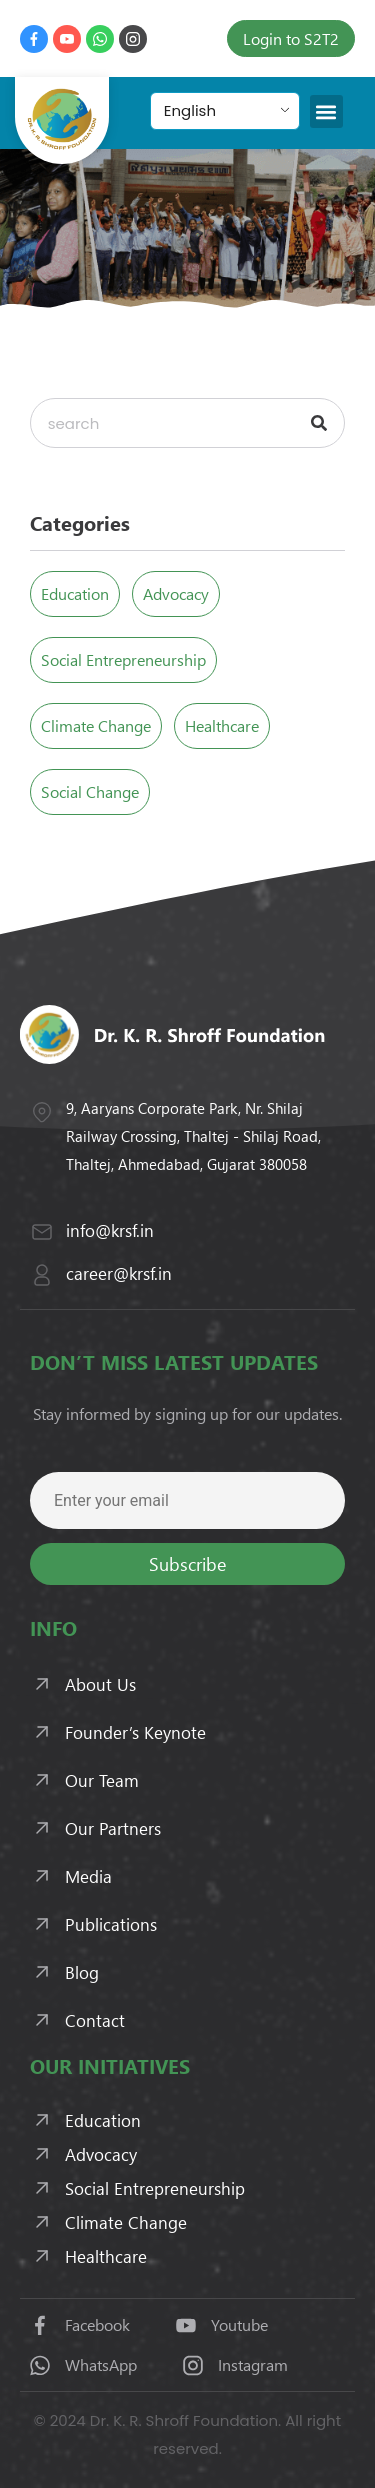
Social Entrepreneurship (123, 659)
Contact (95, 2020)
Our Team (102, 1780)
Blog (82, 1972)
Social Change (90, 791)
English (190, 110)
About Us (100, 1684)
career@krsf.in (119, 1273)
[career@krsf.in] (42, 1275)
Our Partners (113, 1828)
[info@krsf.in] (42, 1232)
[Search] (319, 423)
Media (88, 1876)
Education (75, 593)
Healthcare (222, 725)
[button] (326, 111)
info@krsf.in (110, 1230)
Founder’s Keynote (135, 1732)
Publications (111, 1924)
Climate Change (96, 725)
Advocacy (176, 593)
